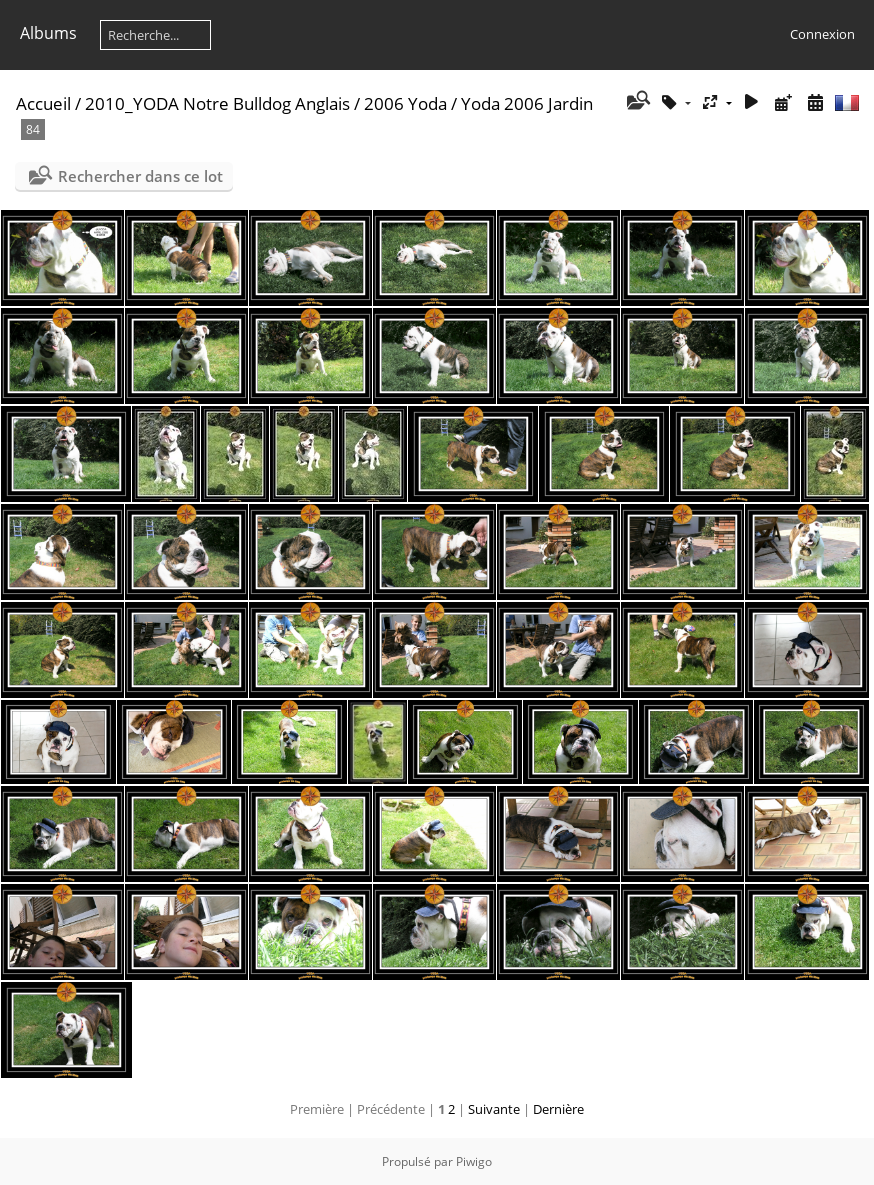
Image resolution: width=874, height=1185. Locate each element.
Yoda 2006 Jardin (527, 103)
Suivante (494, 1109)
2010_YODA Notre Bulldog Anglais (217, 103)
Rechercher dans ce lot (140, 176)
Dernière (558, 1109)
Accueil (43, 103)
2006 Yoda (405, 103)
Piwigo (474, 1161)
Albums (48, 33)
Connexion (822, 34)
